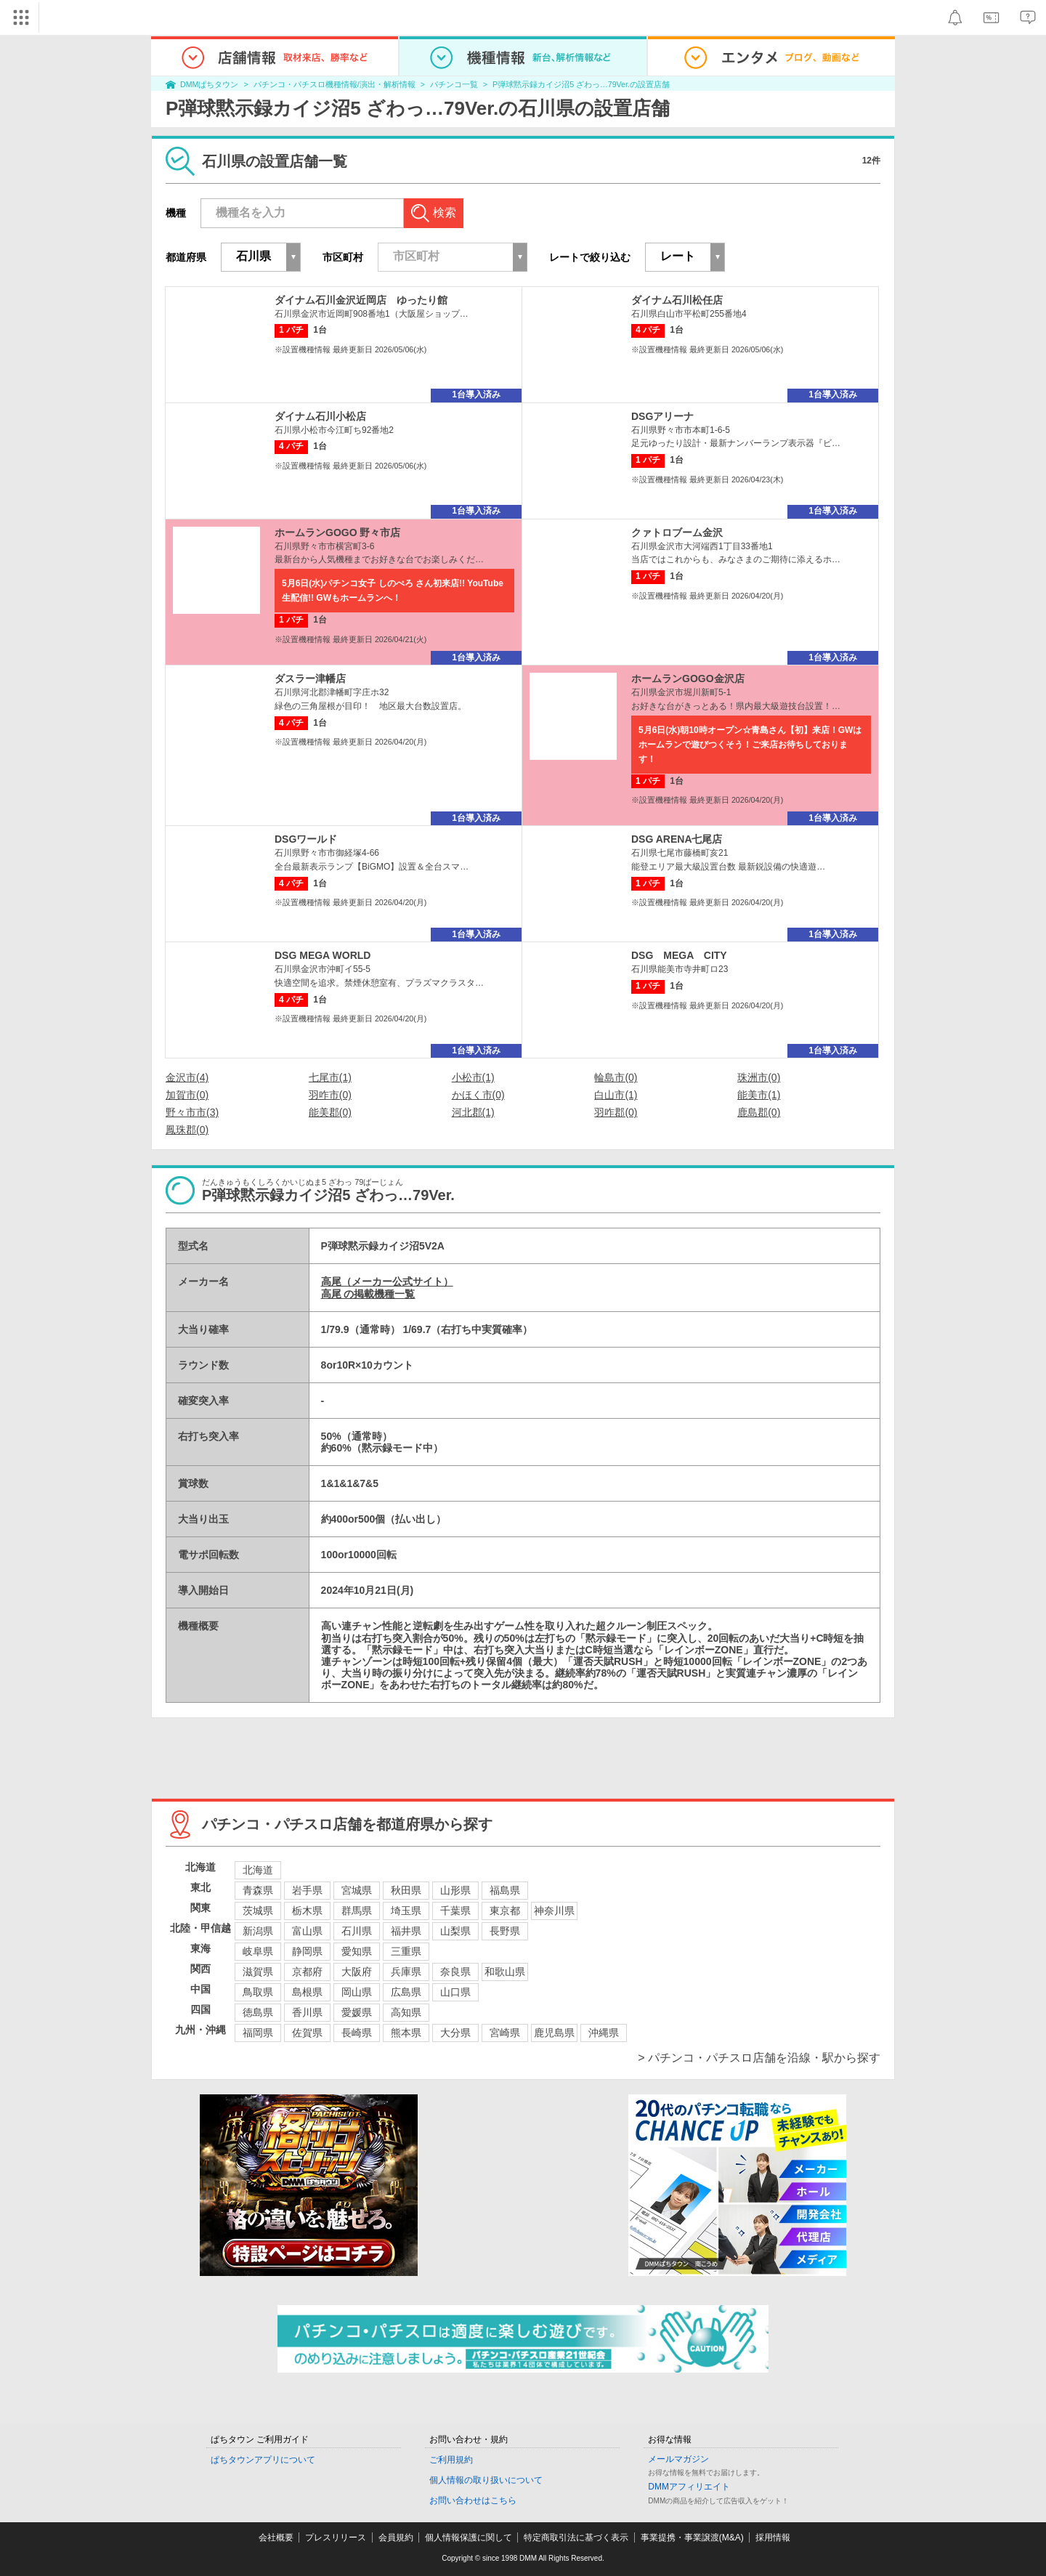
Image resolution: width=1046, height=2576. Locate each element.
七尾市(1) (330, 1077)
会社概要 (276, 2537)
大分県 (455, 2032)
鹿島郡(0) (758, 1112)
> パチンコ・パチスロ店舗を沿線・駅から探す (759, 2058)
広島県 (406, 1992)
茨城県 (258, 1910)
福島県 (505, 1890)
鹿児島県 (554, 2032)
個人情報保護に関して (468, 2537)
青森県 (258, 1890)
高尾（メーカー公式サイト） (387, 1281)
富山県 (307, 1931)
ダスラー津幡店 (310, 678)
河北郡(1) (473, 1112)
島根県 (307, 1992)
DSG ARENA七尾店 (677, 839)
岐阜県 (258, 1951)
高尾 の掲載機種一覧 (368, 1294)
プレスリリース (335, 2537)
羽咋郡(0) (615, 1112)
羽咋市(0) (330, 1095)
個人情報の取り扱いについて (486, 2480)
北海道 (258, 1870)
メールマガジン (678, 2459)
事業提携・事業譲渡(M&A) (692, 2537)
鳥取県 (258, 1992)
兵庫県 (406, 1971)
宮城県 (356, 1890)
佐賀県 (307, 2032)
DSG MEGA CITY (679, 955)
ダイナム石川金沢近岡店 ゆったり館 (361, 300)
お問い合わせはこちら (472, 2500)
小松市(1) (473, 1077)
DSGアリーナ (662, 416)
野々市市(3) (192, 1112)
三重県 (406, 1951)
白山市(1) (615, 1095)
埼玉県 (406, 1910)
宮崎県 (505, 2032)
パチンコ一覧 (454, 84)
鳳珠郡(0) (187, 1130)
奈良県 (455, 1971)
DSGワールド (306, 839)
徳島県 (258, 2012)
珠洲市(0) (758, 1077)
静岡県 (307, 1951)
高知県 (406, 2012)
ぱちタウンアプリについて (263, 2460)
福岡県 (258, 2032)
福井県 (406, 1931)
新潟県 (258, 1931)
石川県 (356, 1931)
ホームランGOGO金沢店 (688, 678)
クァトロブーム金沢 (677, 532)
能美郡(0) (330, 1112)
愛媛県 (356, 2012)
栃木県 (307, 1910)
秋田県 (406, 1890)
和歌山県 (505, 1971)
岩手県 (307, 1890)
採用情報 (772, 2537)
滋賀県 (258, 1971)
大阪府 (356, 1971)
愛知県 (356, 1951)
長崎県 (356, 2032)
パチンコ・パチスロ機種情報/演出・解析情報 (334, 84)
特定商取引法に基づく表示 (576, 2537)
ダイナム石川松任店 (677, 300)
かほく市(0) (478, 1095)
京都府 (307, 1971)
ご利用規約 (451, 2460)
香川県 (307, 2012)
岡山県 (356, 1992)
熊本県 (406, 2032)
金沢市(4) (187, 1077)
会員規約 (395, 2537)
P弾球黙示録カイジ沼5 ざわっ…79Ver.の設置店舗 (581, 84)
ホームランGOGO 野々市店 (337, 532)
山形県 (455, 1890)
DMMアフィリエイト (689, 2487)
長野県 (505, 1931)
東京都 (505, 1910)
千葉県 (455, 1910)
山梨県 (455, 1931)
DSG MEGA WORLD (322, 955)
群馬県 (356, 1910)
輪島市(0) (615, 1077)
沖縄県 (603, 2032)
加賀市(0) (187, 1095)
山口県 (455, 1992)
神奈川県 (554, 1910)
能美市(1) (758, 1095)
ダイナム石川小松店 (320, 416)
